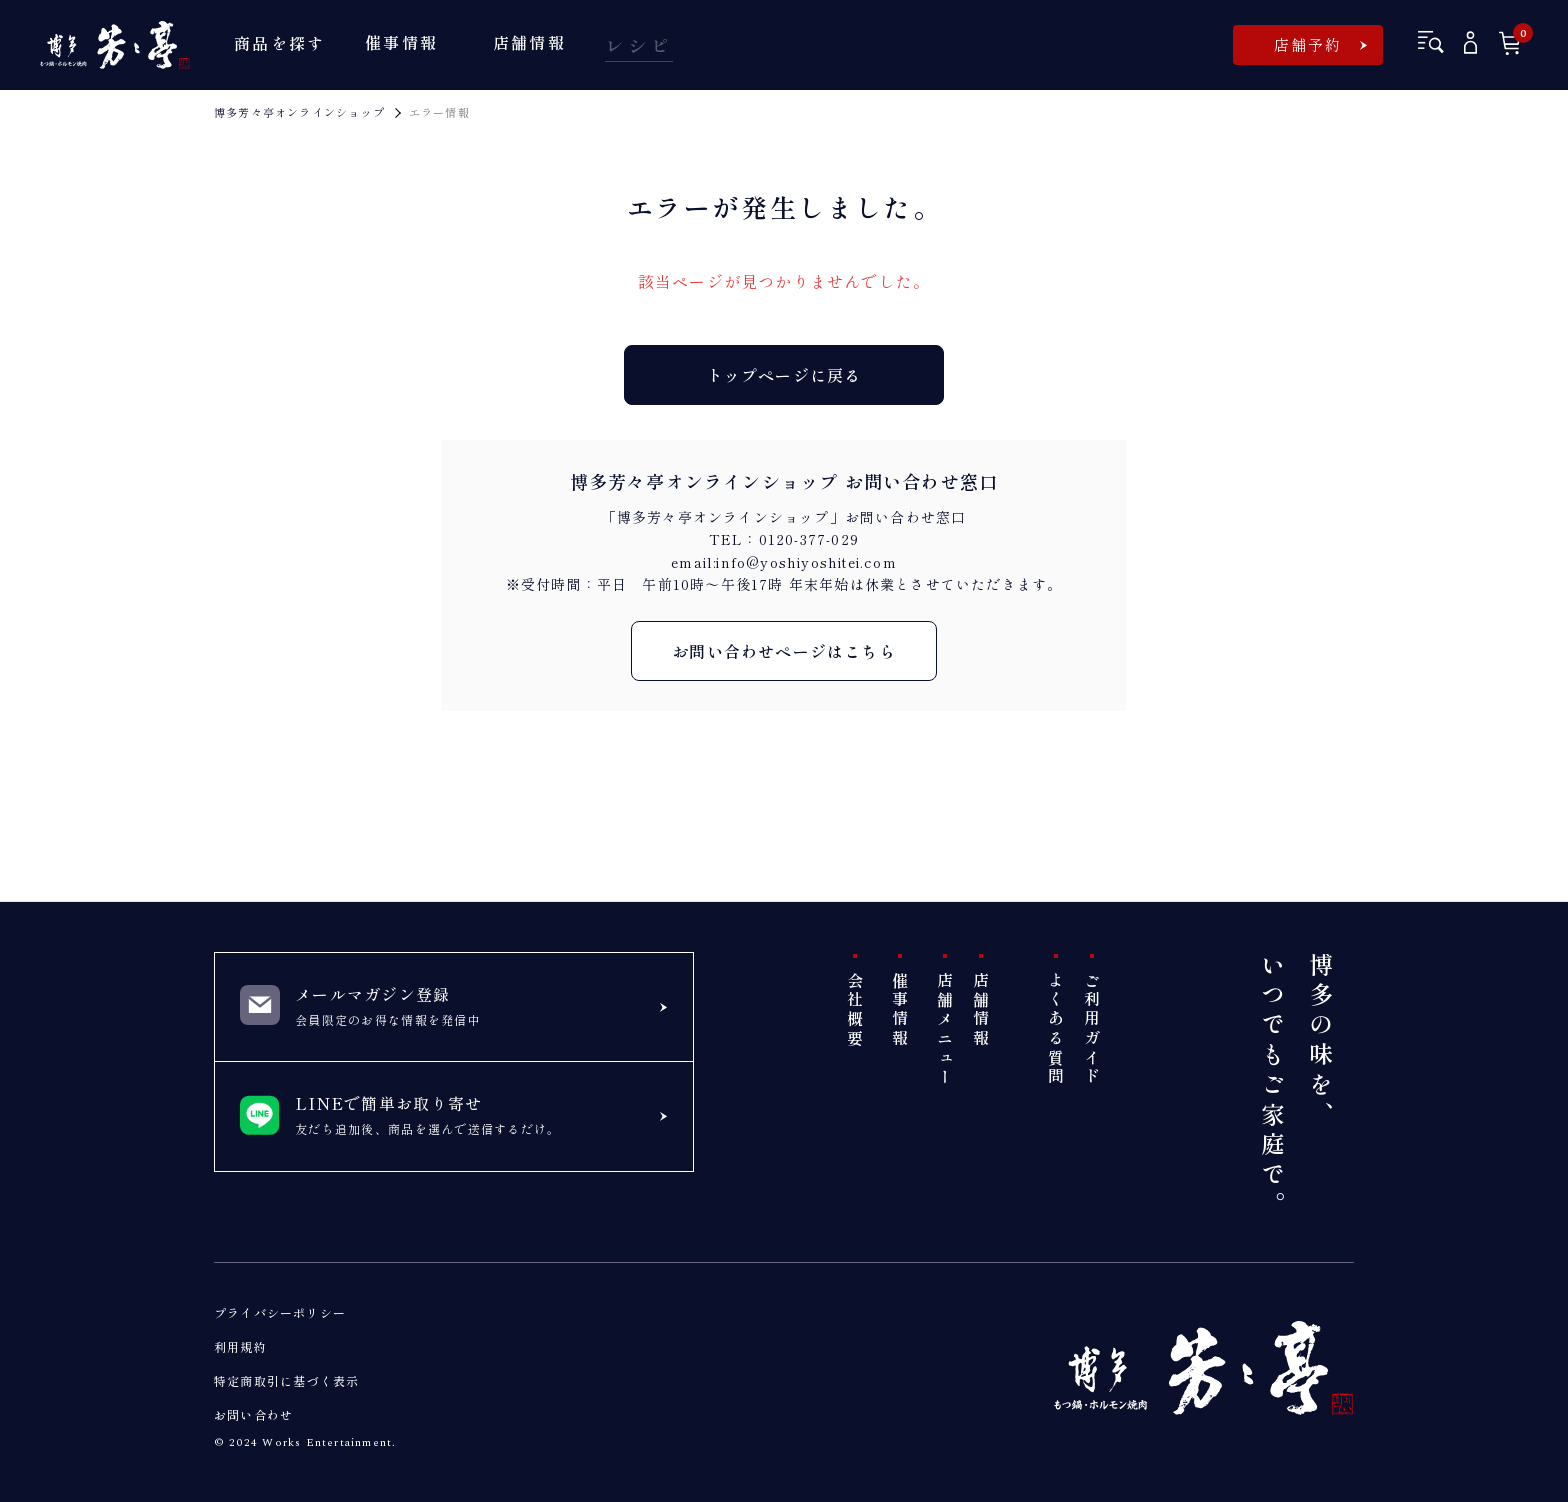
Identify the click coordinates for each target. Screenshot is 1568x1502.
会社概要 (855, 1010)
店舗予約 (1308, 44)
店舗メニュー (945, 1029)
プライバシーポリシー (280, 1312)
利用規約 (240, 1346)
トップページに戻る (784, 375)
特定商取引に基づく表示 (286, 1380)
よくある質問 (1056, 1029)
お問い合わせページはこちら (784, 651)
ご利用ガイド (1092, 1029)
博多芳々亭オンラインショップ (299, 112)
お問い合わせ (253, 1414)
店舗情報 (981, 1010)
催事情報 (900, 1010)
